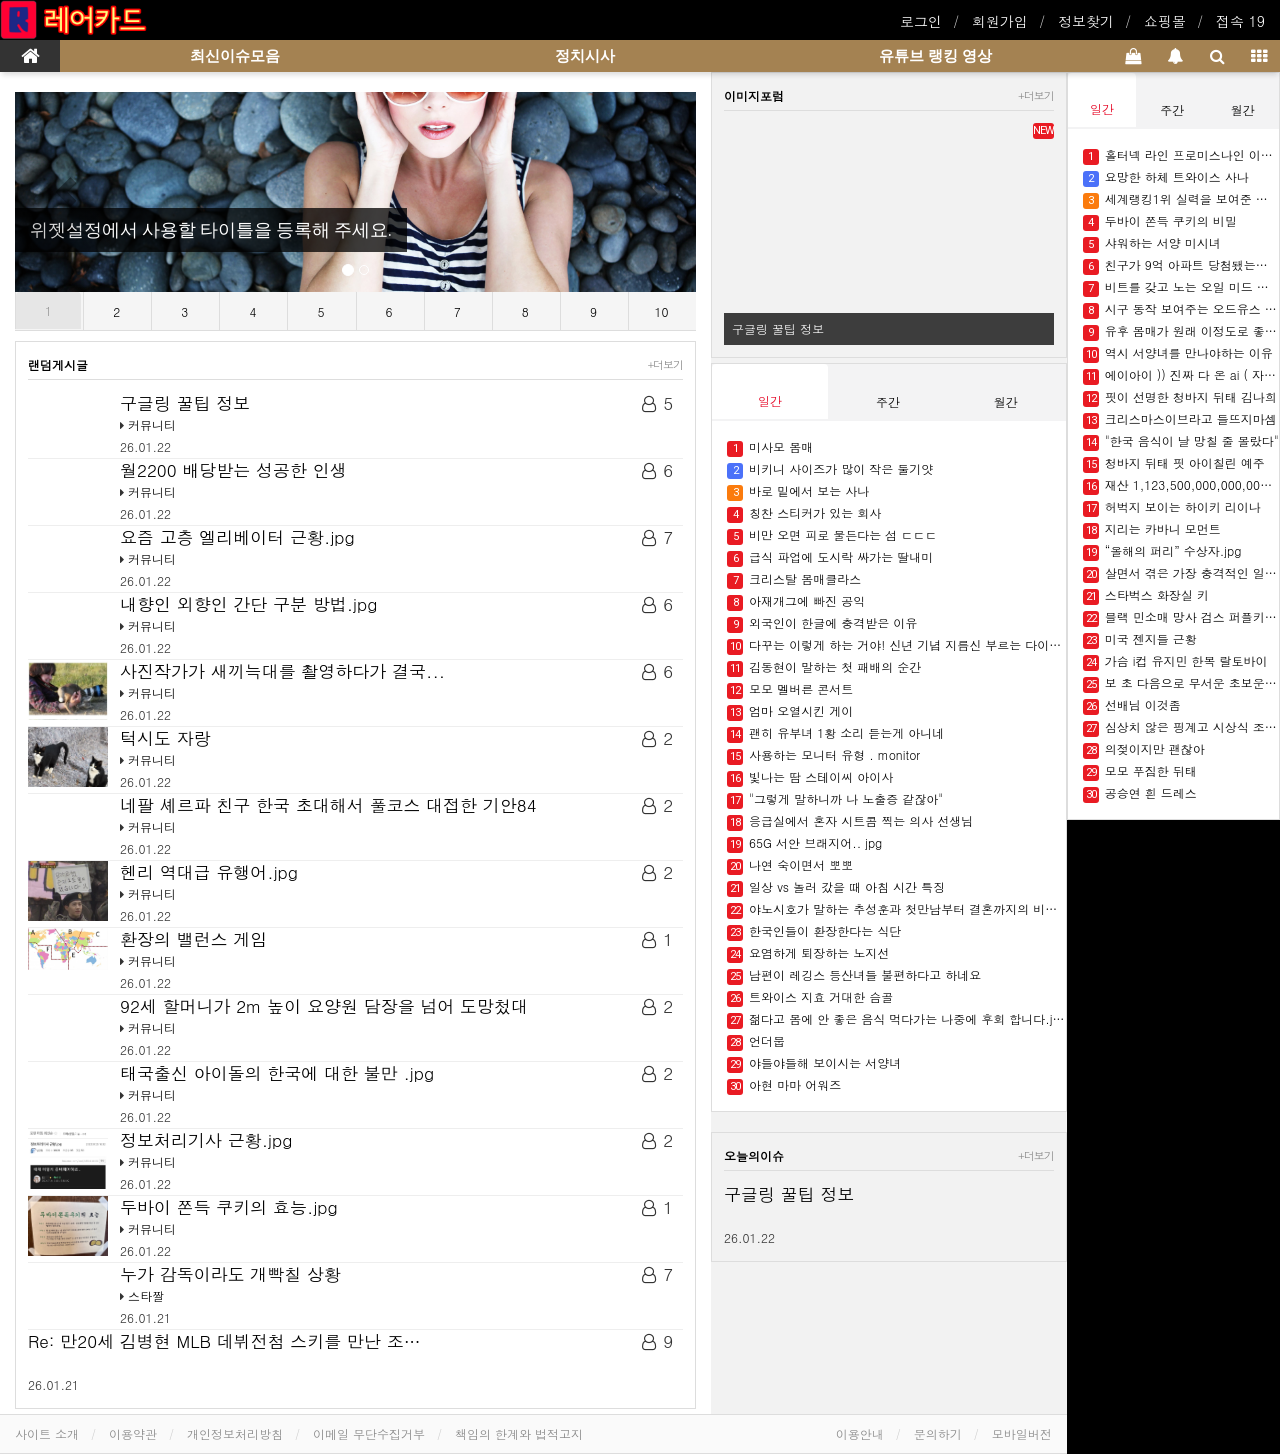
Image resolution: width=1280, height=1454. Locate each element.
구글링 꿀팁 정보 (185, 403)
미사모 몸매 (770, 447)
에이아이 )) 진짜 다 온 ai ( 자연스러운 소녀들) (1181, 375)
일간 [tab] (770, 400)
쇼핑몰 (1165, 21)
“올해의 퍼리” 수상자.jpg (1162, 551)
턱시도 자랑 (165, 738)
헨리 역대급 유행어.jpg (209, 872)
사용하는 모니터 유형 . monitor (823, 755)
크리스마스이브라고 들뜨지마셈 (1180, 419)
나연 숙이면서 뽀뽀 (790, 865)
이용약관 (133, 1433)
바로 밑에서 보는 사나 (798, 491)
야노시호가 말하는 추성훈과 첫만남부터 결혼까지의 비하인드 (896, 909)
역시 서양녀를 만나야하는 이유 (1178, 353)
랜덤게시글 (58, 364)
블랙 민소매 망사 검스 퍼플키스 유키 (1181, 617)
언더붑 (756, 1041)
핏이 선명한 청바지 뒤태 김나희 (1180, 397)
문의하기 (938, 1433)
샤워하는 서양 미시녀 (1152, 243)
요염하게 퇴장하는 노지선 (808, 953)
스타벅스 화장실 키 (1146, 595)
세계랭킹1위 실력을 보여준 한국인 (1181, 199)
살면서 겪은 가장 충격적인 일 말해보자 (1181, 573)
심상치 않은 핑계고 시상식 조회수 (1181, 727)
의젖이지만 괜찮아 (1144, 749)
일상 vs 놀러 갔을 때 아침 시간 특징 (836, 887)
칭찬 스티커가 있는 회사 (804, 513)
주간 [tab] (888, 401)
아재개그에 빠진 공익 (796, 601)
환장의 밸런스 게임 (193, 939)
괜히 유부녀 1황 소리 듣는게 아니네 (835, 733)
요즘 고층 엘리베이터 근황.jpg (237, 537)
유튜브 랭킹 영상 (935, 56)
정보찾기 (1086, 21)
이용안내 (860, 1433)
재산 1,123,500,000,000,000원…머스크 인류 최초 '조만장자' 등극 (1181, 485)
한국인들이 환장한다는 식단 (814, 931)
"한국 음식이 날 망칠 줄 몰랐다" (1181, 441)
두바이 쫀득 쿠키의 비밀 (1160, 221)
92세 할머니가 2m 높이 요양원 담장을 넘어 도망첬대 (324, 1006)
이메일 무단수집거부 (369, 1433)
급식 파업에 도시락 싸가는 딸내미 (830, 557)
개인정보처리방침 (235, 1433)
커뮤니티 (152, 424)
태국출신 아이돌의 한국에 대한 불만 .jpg (277, 1073)
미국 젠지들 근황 (1140, 639)
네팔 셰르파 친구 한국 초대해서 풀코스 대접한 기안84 (328, 805)
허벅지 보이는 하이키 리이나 (1172, 507)
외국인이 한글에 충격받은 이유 (822, 623)
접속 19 (1240, 21)
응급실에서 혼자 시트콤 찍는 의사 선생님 (850, 821)
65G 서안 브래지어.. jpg (804, 843)
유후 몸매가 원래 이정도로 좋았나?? (1181, 331)
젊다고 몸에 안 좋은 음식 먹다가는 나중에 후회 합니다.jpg (896, 1019)
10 (662, 311)
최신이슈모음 (235, 56)
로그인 (921, 21)
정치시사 (585, 56)
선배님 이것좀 (1132, 705)
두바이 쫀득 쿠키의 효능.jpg (229, 1207)
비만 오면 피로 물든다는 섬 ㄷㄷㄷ (832, 535)
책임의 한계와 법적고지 (519, 1433)
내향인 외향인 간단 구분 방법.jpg (248, 604)
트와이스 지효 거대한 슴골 (810, 997)
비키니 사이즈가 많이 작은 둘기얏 (830, 469)
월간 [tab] (1006, 401)
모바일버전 (1022, 1433)
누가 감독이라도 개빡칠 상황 (230, 1274)
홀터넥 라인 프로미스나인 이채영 (1181, 155)
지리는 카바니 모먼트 (1152, 529)
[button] (66, 192)
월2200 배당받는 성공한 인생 (233, 470)
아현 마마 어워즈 (784, 1085)
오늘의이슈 (754, 1155)
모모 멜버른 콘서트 (790, 689)
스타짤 (146, 1295)
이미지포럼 (754, 95)
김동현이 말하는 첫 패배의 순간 (824, 667)
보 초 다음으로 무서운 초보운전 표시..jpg (1181, 683)
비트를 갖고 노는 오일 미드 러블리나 (1181, 287)
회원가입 (1000, 21)
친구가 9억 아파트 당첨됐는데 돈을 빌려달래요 (1181, 265)
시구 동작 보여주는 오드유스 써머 (1181, 309)
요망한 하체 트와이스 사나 (1166, 177)
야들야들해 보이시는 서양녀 (814, 1063)
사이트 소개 (47, 1433)
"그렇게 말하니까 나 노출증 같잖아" (835, 799)
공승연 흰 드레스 (1140, 793)
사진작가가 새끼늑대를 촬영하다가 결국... (282, 671)
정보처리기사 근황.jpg (206, 1140)
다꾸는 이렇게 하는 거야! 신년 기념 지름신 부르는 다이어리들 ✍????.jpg (896, 645)
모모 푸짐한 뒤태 (1140, 771)
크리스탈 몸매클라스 (794, 579)
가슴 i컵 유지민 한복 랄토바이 (1175, 661)
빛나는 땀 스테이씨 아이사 (810, 777)
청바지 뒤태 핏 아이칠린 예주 (1174, 463)
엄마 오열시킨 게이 (790, 711)
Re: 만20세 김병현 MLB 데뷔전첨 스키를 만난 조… (224, 1341)
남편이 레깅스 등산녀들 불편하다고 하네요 (854, 975)
